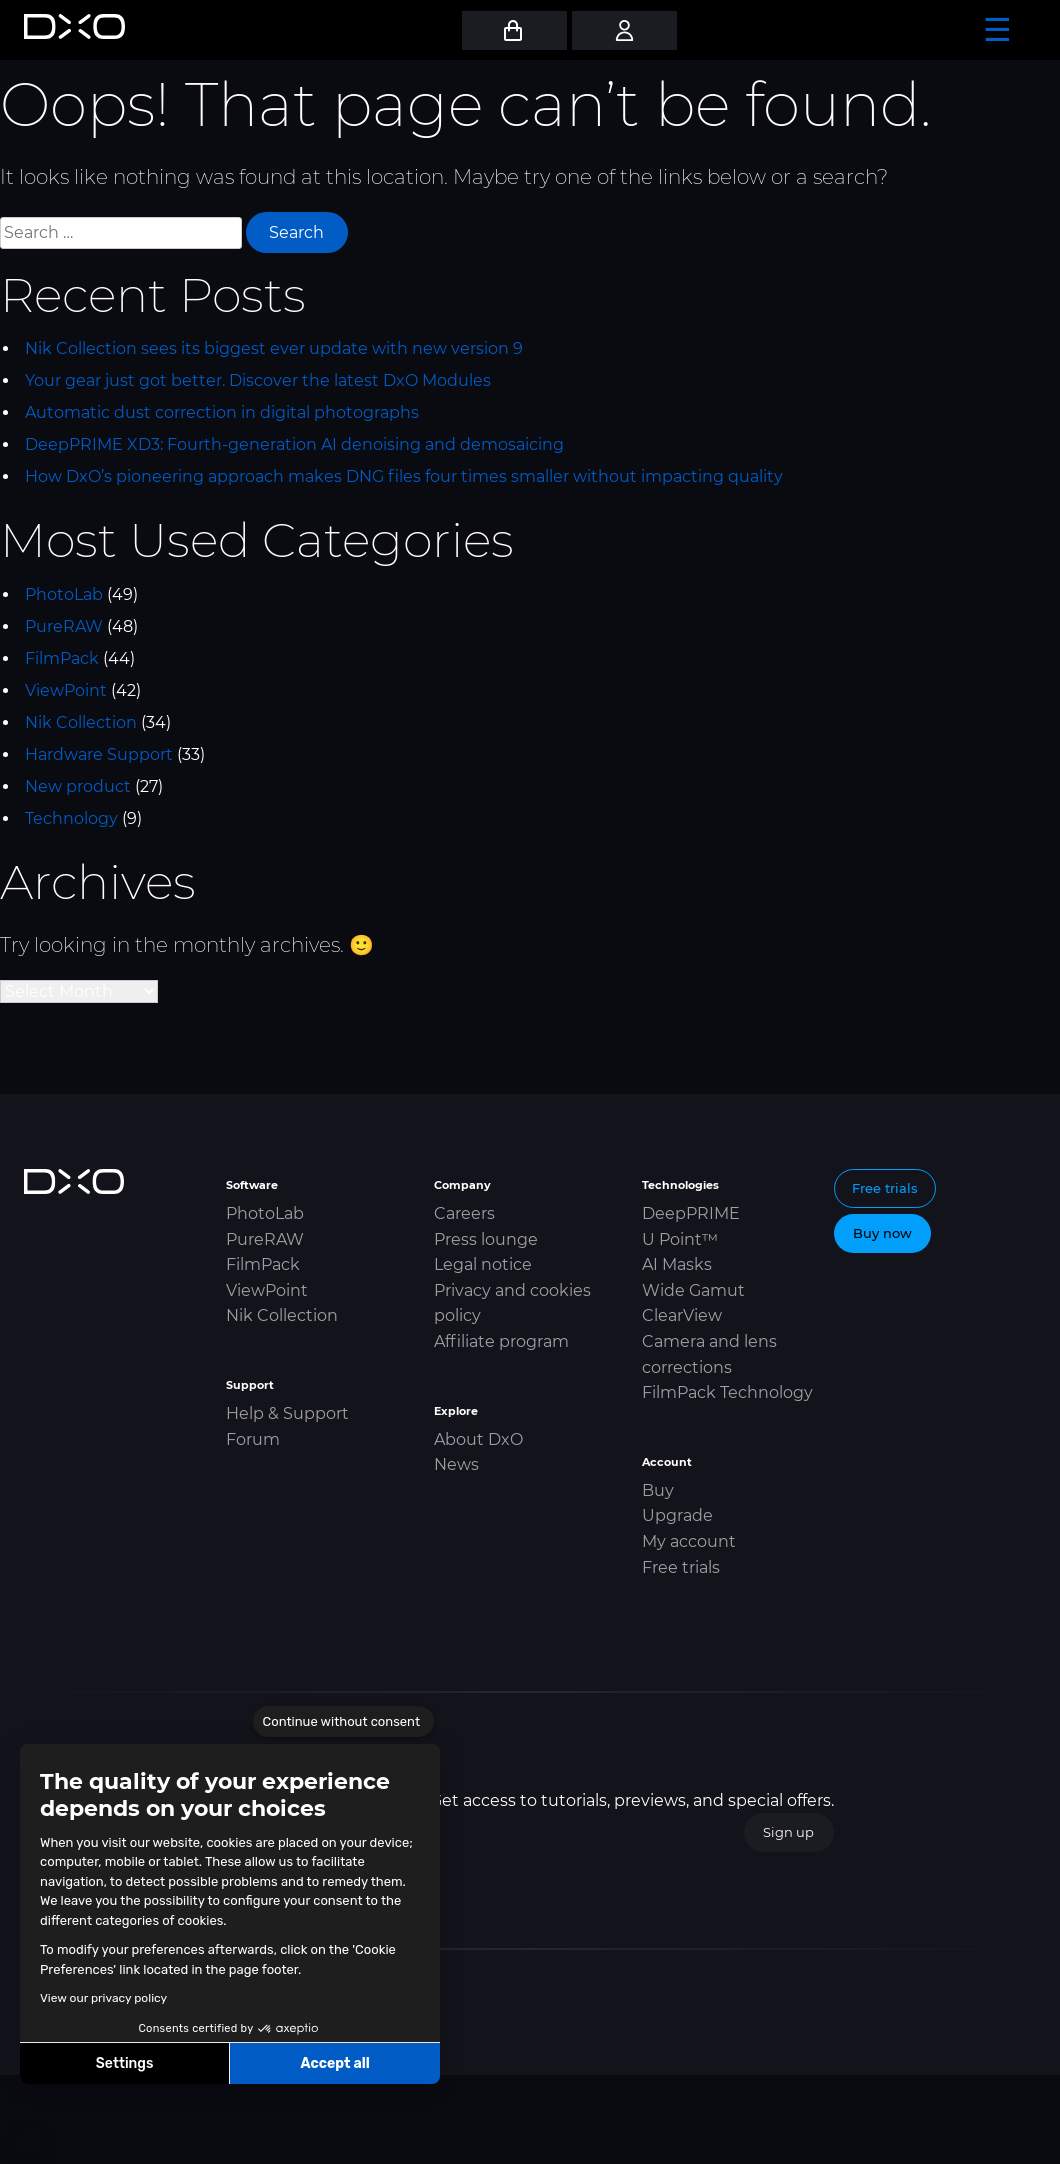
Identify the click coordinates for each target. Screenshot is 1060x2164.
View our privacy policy (103, 1998)
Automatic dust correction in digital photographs (222, 412)
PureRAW (64, 626)
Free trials (681, 1567)
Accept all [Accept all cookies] (334, 2063)
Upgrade (677, 1515)
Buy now (882, 1233)
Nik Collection (81, 722)
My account (689, 1541)
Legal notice (483, 1264)
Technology (71, 818)
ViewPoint (66, 690)
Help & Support (287, 1413)
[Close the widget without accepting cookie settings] (343, 1722)
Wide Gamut (693, 1290)
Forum (253, 1439)
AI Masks (677, 1264)
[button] (30, 2142)
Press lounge (486, 1239)
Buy (658, 1490)
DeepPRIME (691, 1213)
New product (78, 786)
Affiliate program (501, 1341)
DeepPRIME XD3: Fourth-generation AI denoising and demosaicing (294, 444)
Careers (464, 1213)
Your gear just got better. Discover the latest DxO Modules (258, 380)
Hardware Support (99, 754)
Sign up (788, 1832)
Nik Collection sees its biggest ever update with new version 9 (274, 348)
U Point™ (680, 1239)
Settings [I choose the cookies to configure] (125, 2063)
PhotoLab (64, 594)
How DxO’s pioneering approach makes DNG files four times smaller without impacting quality (404, 476)
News (456, 1464)
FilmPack (62, 658)
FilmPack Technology (727, 1392)
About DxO (478, 1439)
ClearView (682, 1315)
